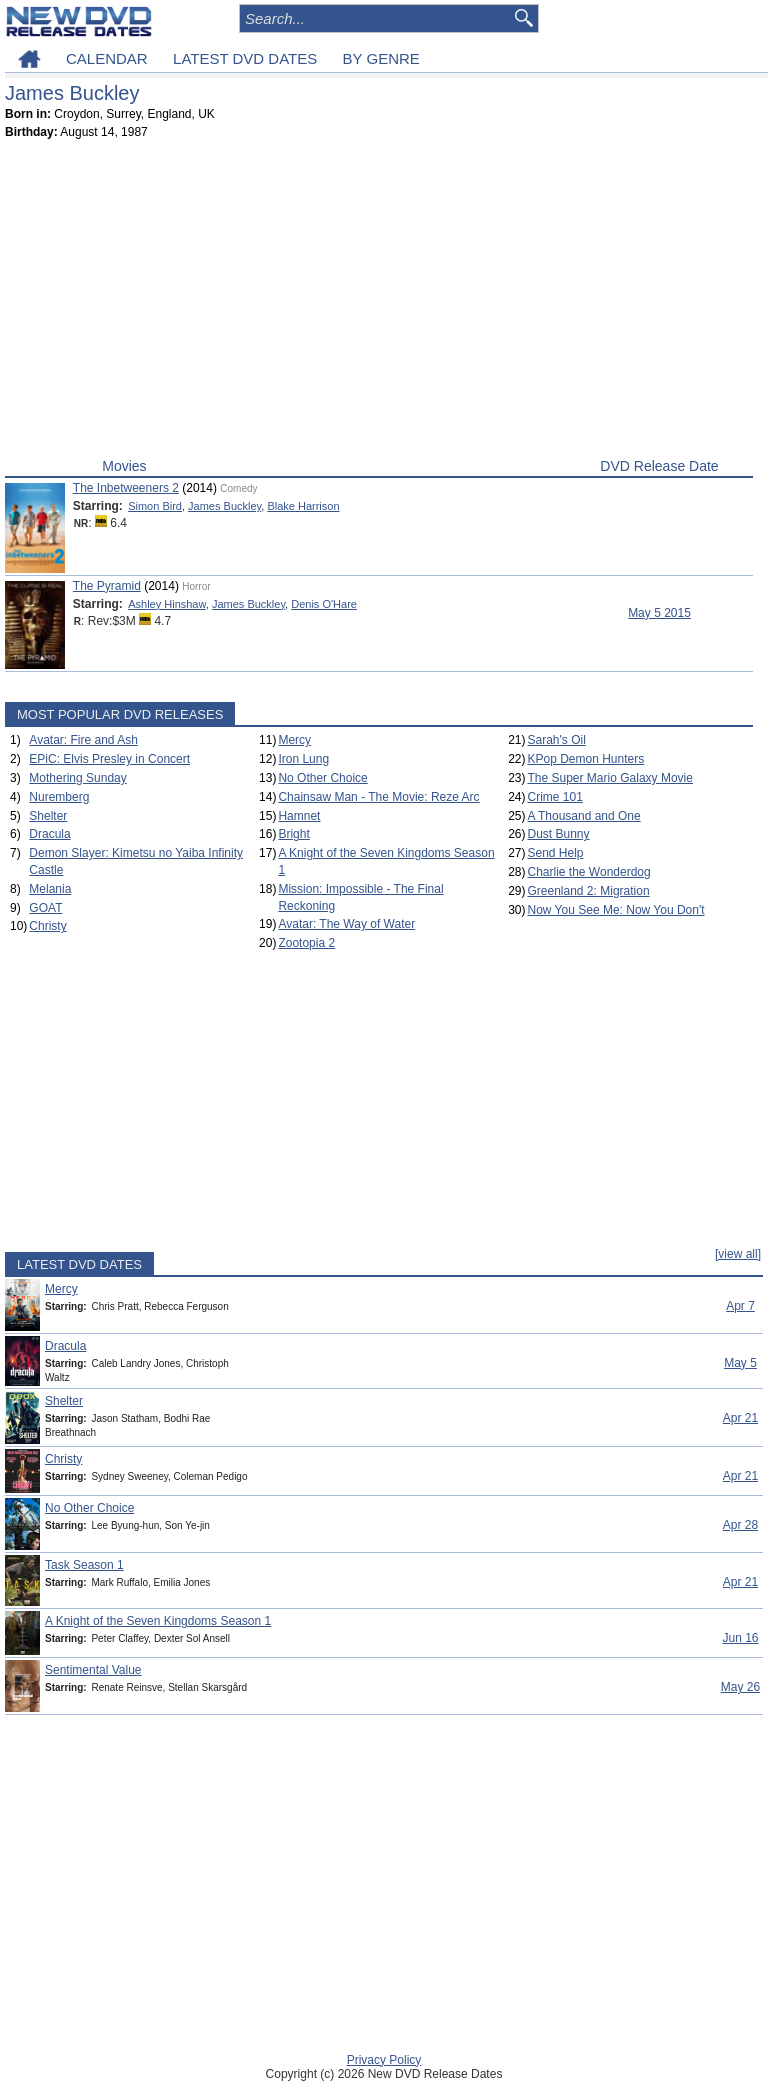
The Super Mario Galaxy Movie (610, 778)
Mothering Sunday (77, 778)
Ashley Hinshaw (167, 604)
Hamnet (299, 816)
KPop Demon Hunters (586, 759)
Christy (47, 926)
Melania (50, 889)
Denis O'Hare (324, 604)
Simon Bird (155, 506)
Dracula (49, 834)
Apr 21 (740, 1418)
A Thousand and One (584, 816)
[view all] (738, 1254)
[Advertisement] (379, 303)
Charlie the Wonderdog (589, 872)
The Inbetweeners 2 (126, 488)
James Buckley (224, 506)
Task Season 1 (84, 1565)
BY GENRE (381, 58)
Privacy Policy (384, 2060)
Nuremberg (59, 797)
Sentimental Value (93, 1670)
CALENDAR (107, 58)
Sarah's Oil (557, 740)
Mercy (294, 740)
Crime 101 (555, 797)
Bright (293, 834)
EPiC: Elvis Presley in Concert (109, 759)
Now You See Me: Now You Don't (616, 910)
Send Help (556, 853)
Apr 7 (740, 1306)
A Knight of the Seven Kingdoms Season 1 (158, 1621)
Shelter (48, 816)
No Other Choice (322, 778)
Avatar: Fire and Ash (83, 740)
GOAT (45, 908)
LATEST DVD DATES (245, 58)
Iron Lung (303, 759)
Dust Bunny (559, 834)
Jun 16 (740, 1638)
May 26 (740, 1687)
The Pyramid (107, 586)
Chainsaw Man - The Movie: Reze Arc (378, 797)
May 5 (740, 1363)
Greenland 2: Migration (589, 891)
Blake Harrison (303, 506)
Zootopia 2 (306, 943)
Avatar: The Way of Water (346, 924)
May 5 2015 (659, 613)
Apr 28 (740, 1525)
